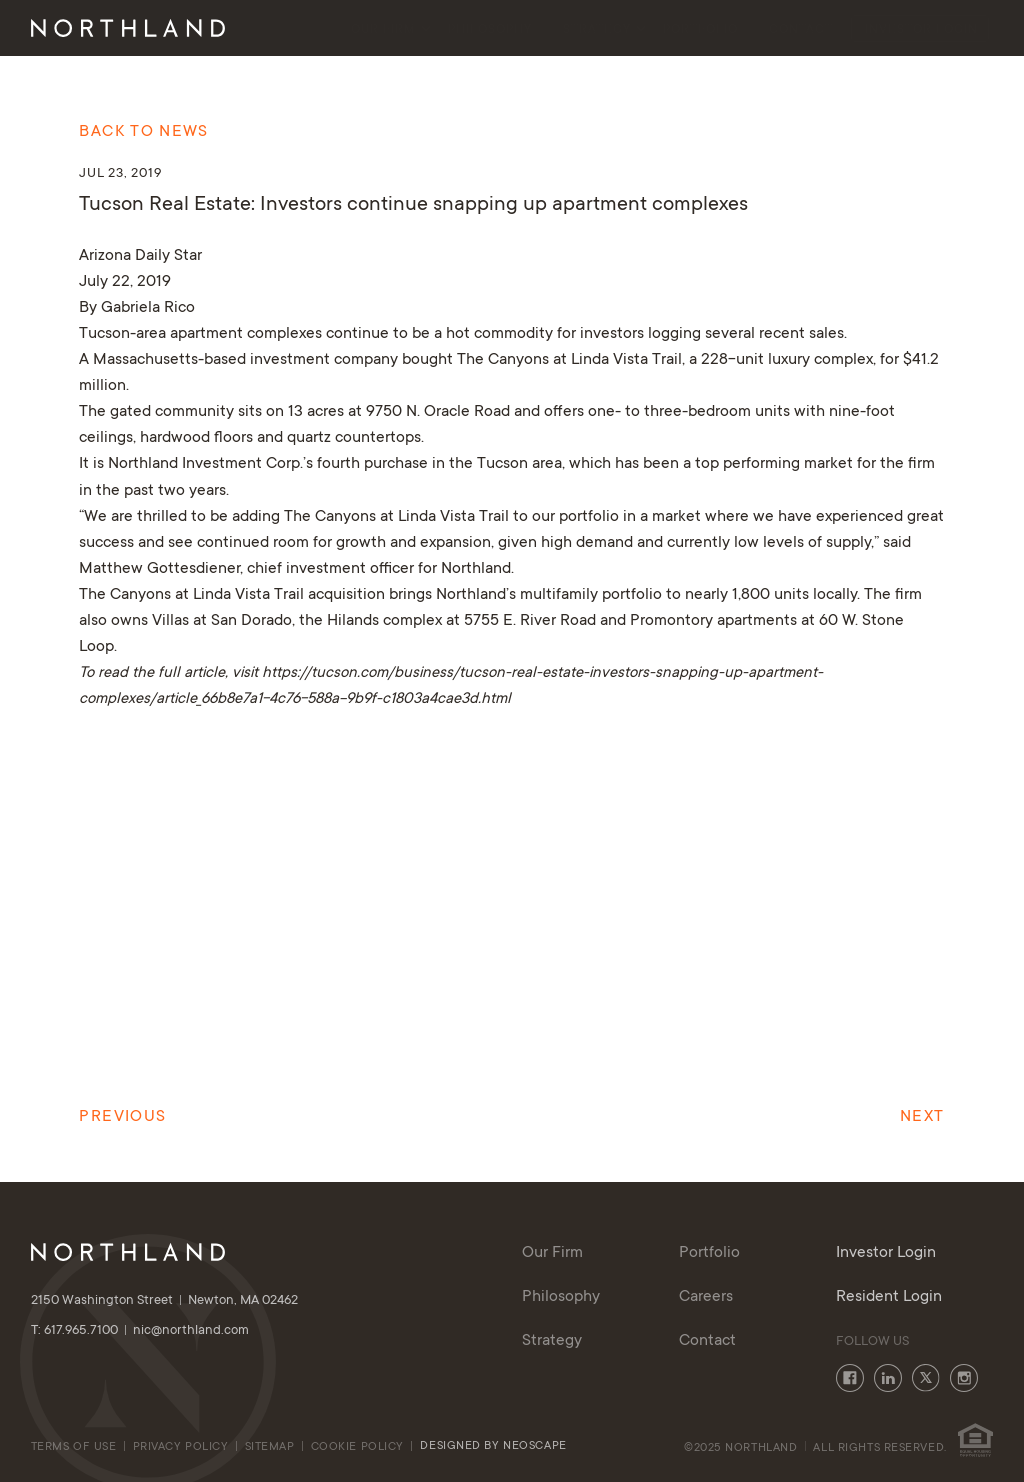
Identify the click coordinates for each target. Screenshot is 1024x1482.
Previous (122, 1117)
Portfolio (700, 30)
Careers (706, 1297)
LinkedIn (888, 1378)
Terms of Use (74, 1447)
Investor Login (921, 30)
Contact (801, 30)
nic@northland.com (191, 1331)
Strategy (597, 30)
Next (922, 1117)
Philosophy (490, 30)
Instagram (964, 1378)
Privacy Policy (181, 1447)
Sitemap (270, 1447)
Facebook (850, 1378)
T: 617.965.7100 (82, 1331)
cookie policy (359, 1447)
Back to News (143, 132)
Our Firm (383, 30)
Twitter (926, 1378)
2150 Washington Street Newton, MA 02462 (164, 1301)
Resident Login (889, 1297)
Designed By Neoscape (493, 1446)
